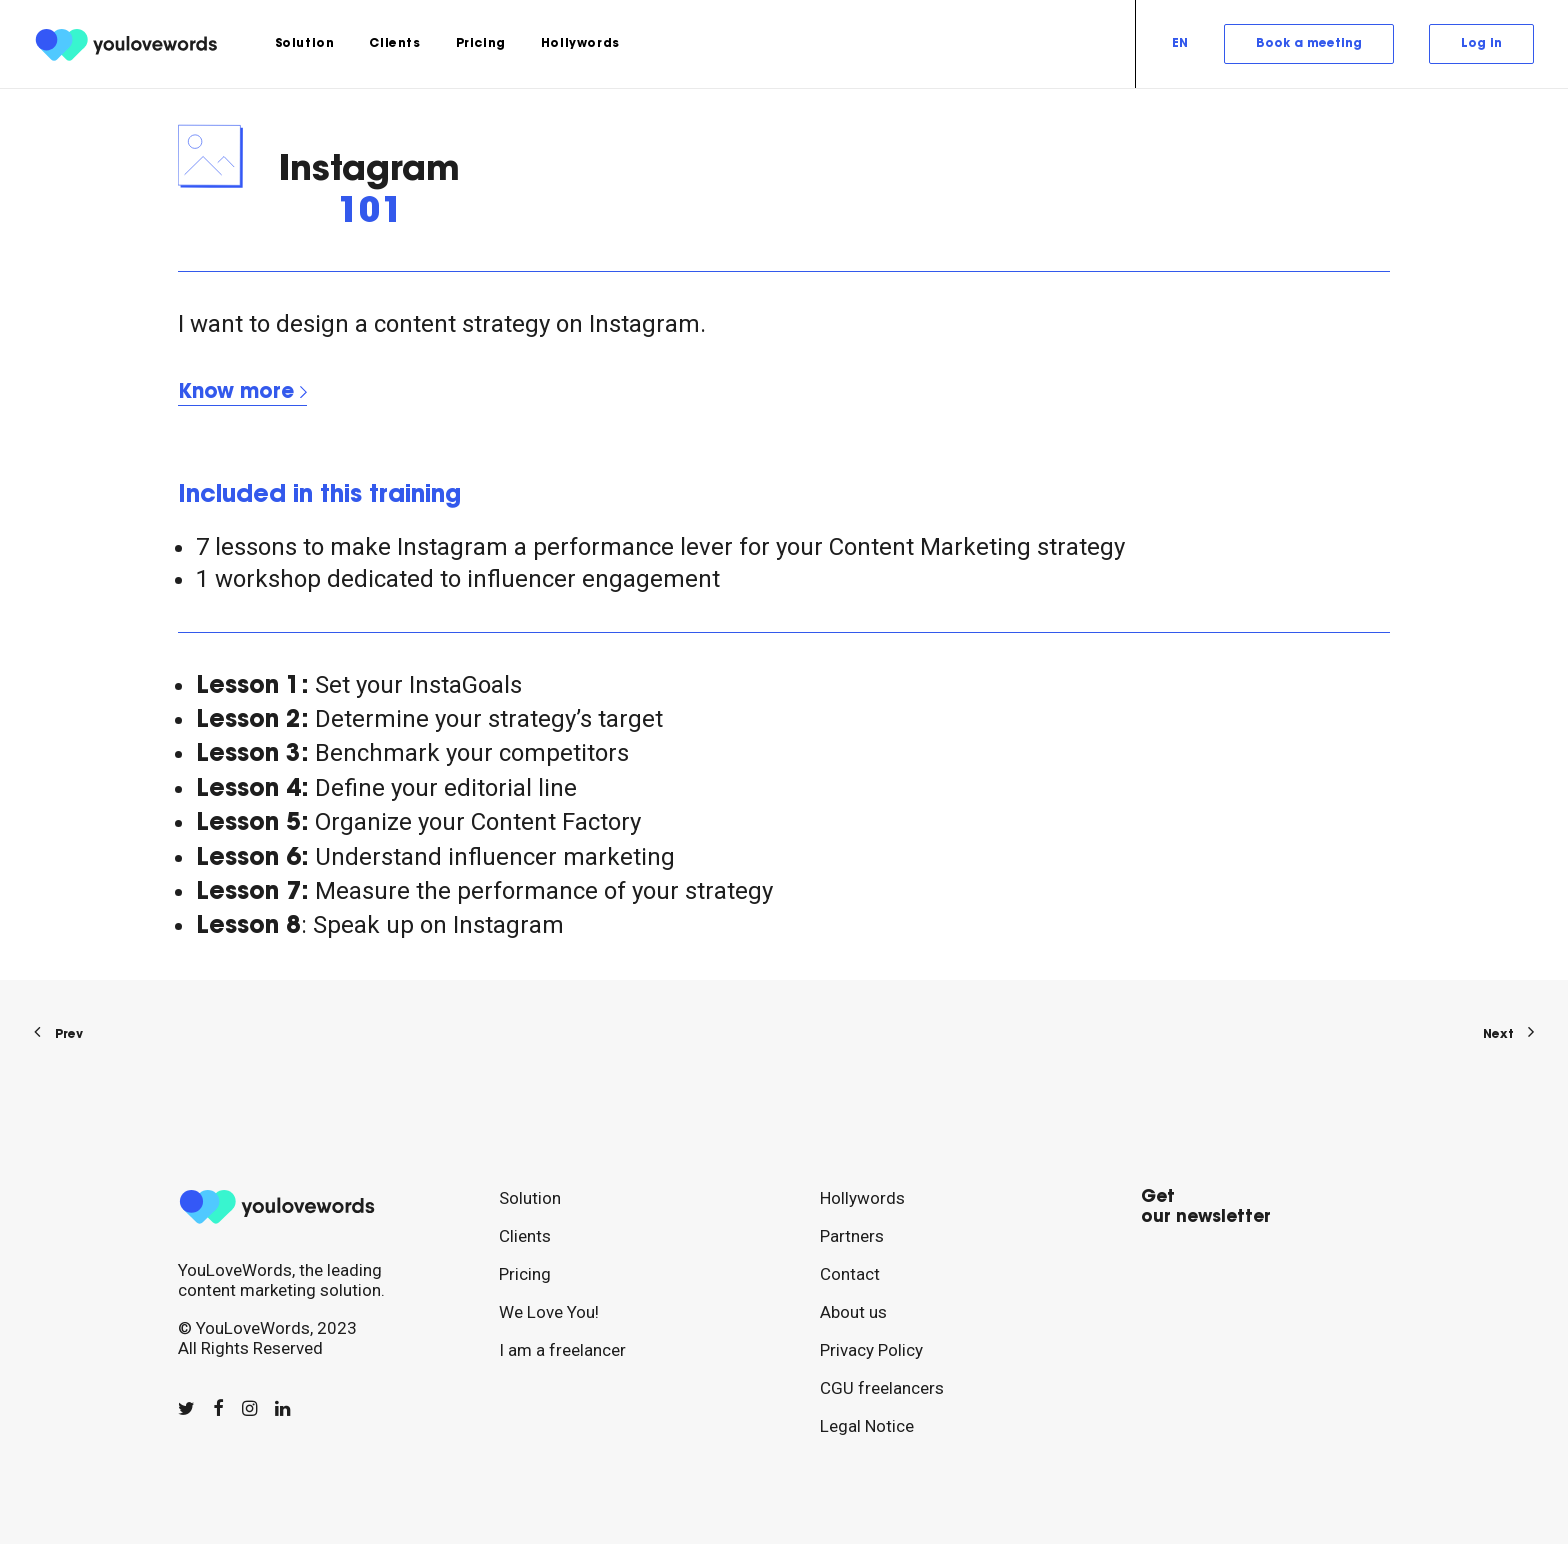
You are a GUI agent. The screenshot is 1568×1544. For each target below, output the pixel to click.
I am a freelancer (562, 1350)
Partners (852, 1236)
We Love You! (549, 1312)
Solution (305, 44)
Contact (850, 1274)
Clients (394, 44)
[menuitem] (305, 44)
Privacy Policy (871, 1350)
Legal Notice (867, 1426)
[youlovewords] (129, 44)
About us (853, 1312)
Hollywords (580, 44)
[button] (186, 1408)
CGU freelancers (882, 1388)
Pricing (481, 44)
